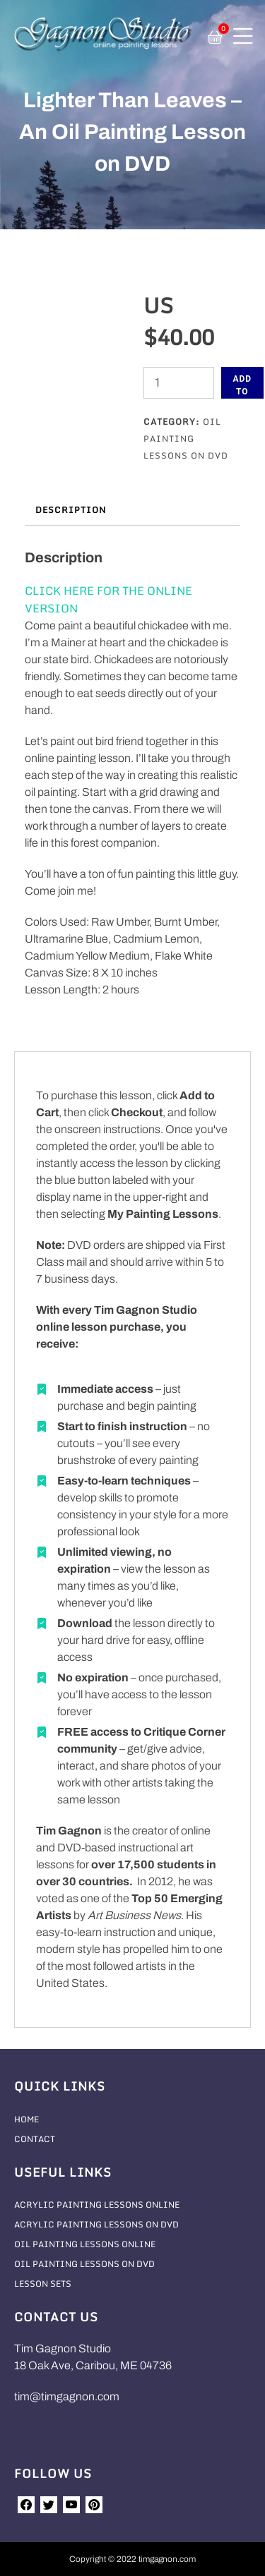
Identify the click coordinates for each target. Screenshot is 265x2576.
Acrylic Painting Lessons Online (96, 2204)
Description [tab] (70, 509)
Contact (34, 2139)
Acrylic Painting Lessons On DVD (96, 2224)
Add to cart (242, 386)
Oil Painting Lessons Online (84, 2244)
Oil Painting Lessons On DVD (185, 438)
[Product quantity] (178, 383)
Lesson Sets (42, 2283)
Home (26, 2119)
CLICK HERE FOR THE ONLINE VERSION (108, 599)
